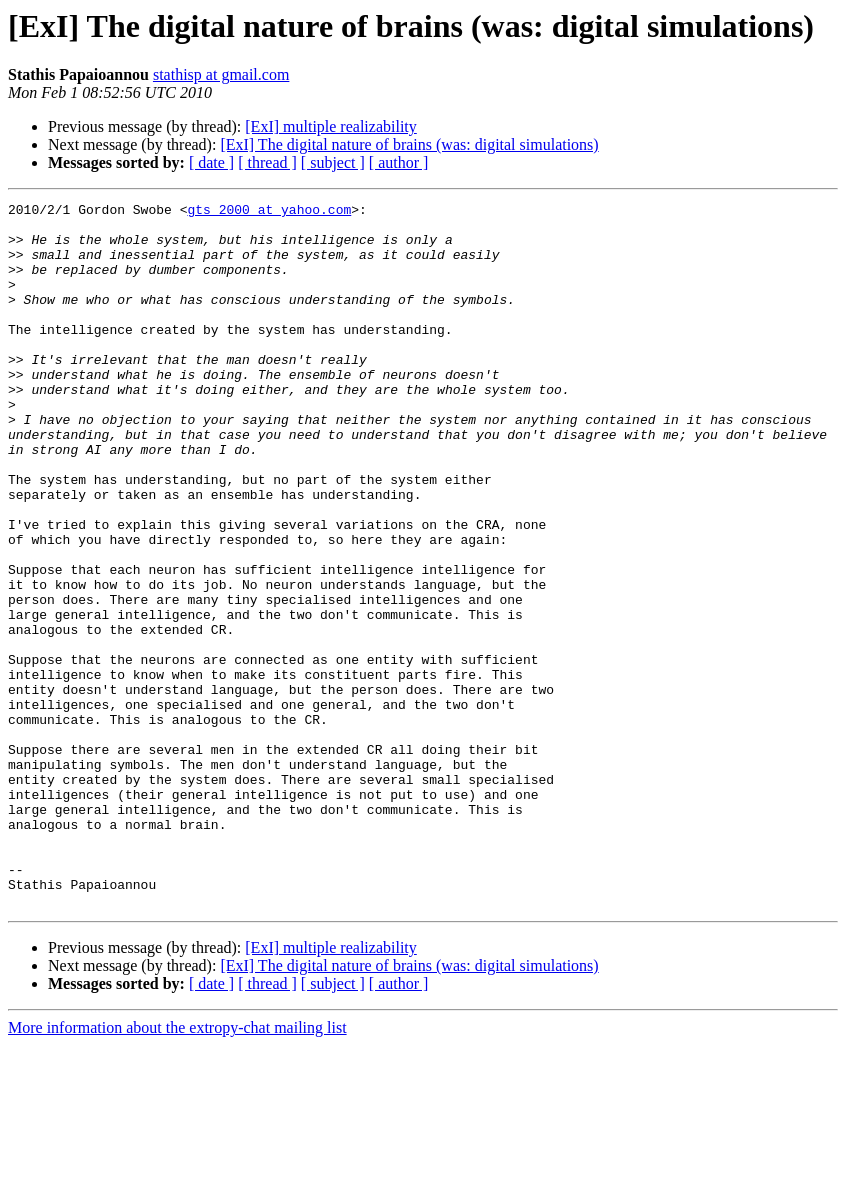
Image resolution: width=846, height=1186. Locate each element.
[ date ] (211, 162)
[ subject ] (333, 162)
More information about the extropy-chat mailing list (177, 1168)
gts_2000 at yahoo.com (269, 212)
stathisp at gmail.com (221, 74)
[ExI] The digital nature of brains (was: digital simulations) (409, 144)
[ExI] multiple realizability (331, 126)
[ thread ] (267, 162)
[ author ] (399, 162)
